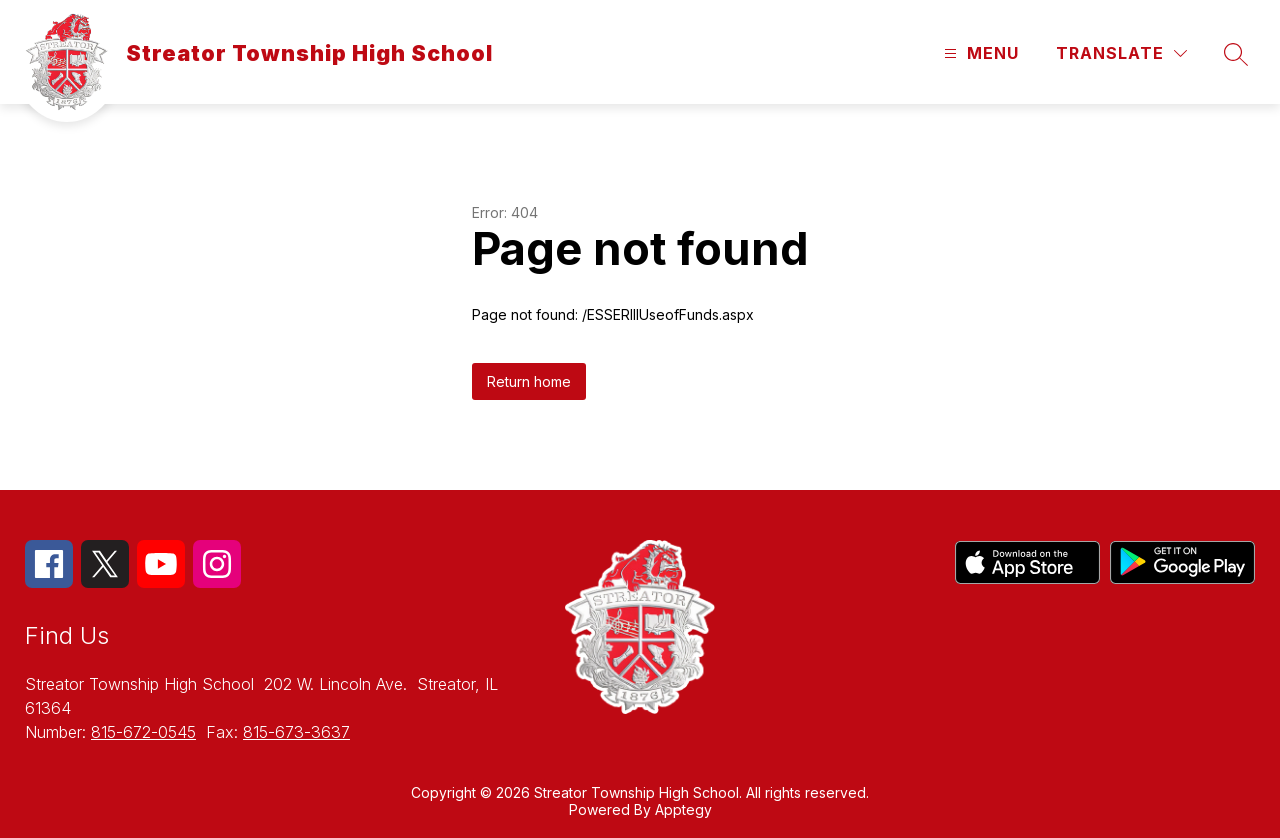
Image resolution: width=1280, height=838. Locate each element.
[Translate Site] (1121, 53)
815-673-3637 (296, 732)
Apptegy (683, 809)
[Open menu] (979, 53)
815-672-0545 (143, 732)
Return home (529, 381)
